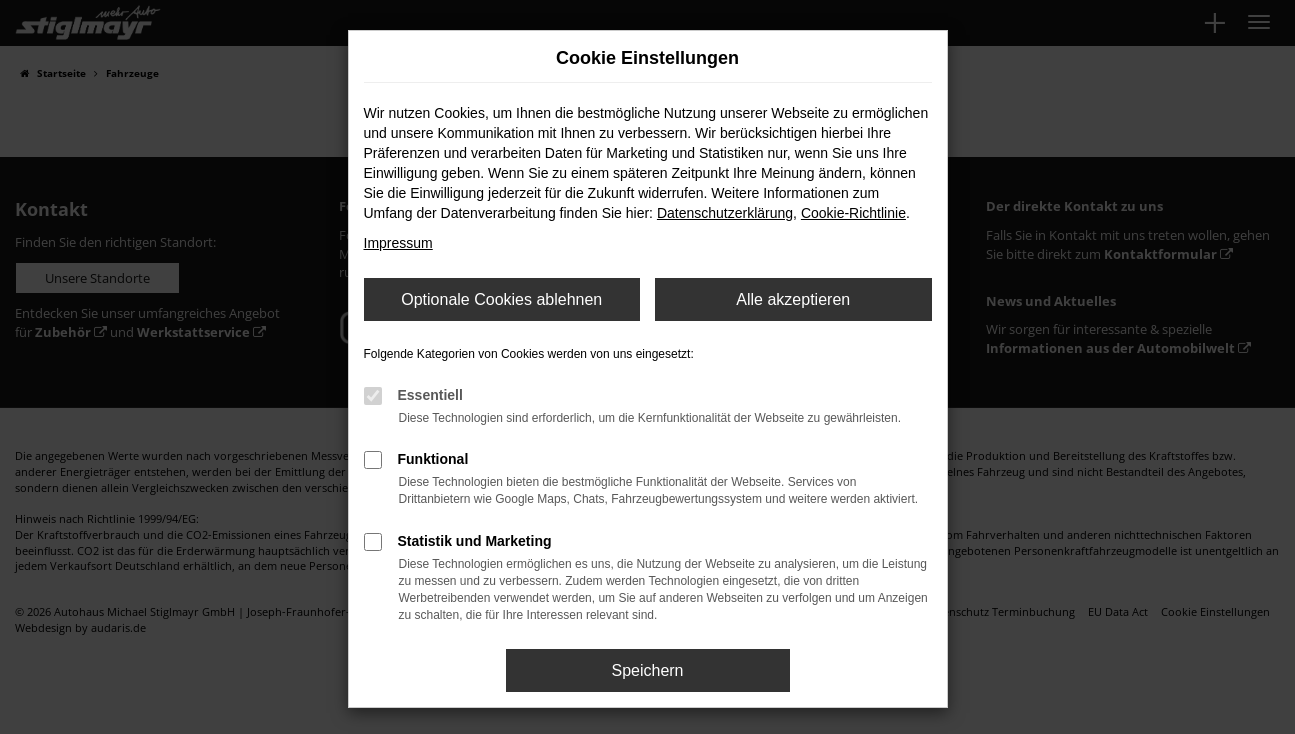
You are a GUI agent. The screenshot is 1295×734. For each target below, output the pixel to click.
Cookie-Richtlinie (853, 213)
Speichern (647, 670)
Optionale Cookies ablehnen (501, 299)
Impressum (398, 243)
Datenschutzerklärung (725, 213)
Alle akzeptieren (793, 299)
